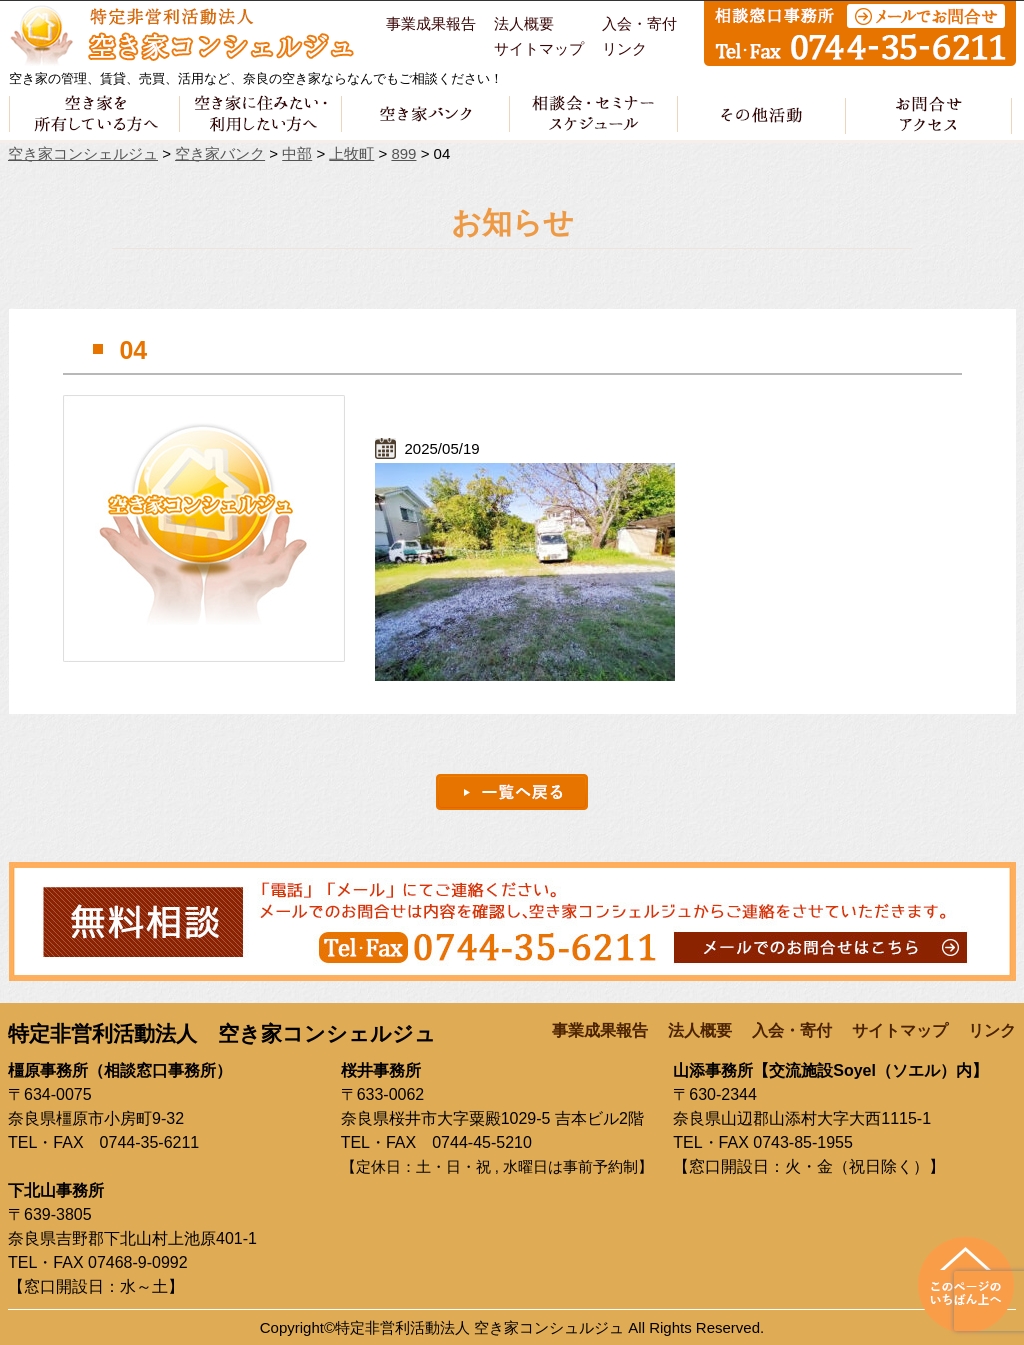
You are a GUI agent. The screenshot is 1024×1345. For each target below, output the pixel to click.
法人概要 (524, 24)
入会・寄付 (639, 24)
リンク (624, 49)
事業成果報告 (431, 24)
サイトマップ (539, 49)
